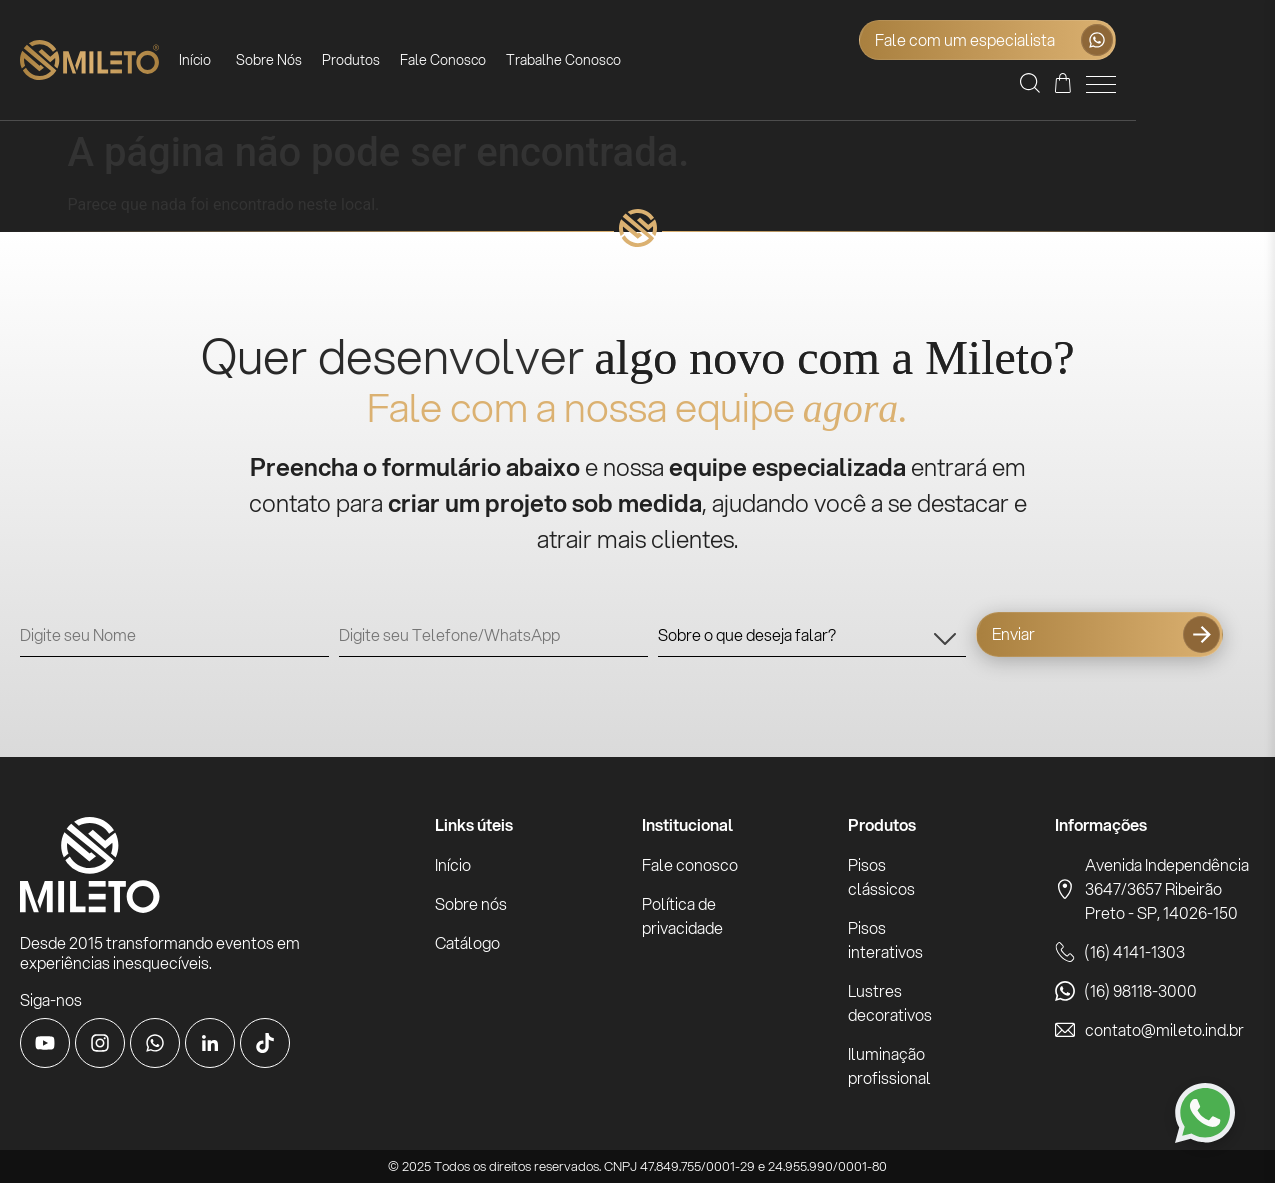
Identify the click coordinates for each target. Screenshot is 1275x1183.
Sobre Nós (308, 60)
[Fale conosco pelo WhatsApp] (1205, 1113)
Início (234, 60)
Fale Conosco (482, 60)
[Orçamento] (1202, 86)
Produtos (390, 60)
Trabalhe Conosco (602, 60)
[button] (1169, 86)
